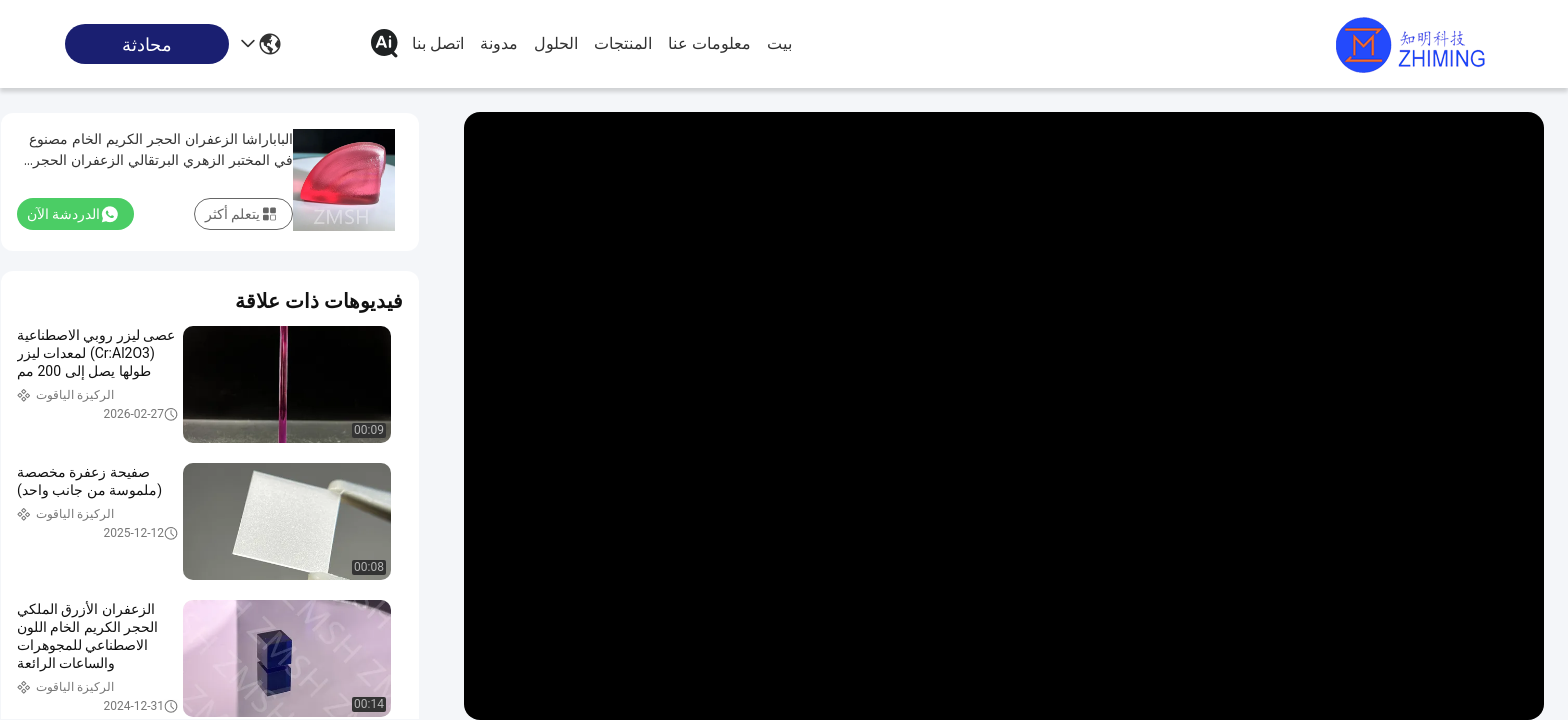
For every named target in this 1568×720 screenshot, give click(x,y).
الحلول (556, 43)
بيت (779, 43)
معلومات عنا (709, 43)
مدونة (499, 43)
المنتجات (623, 43)
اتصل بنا (438, 43)
